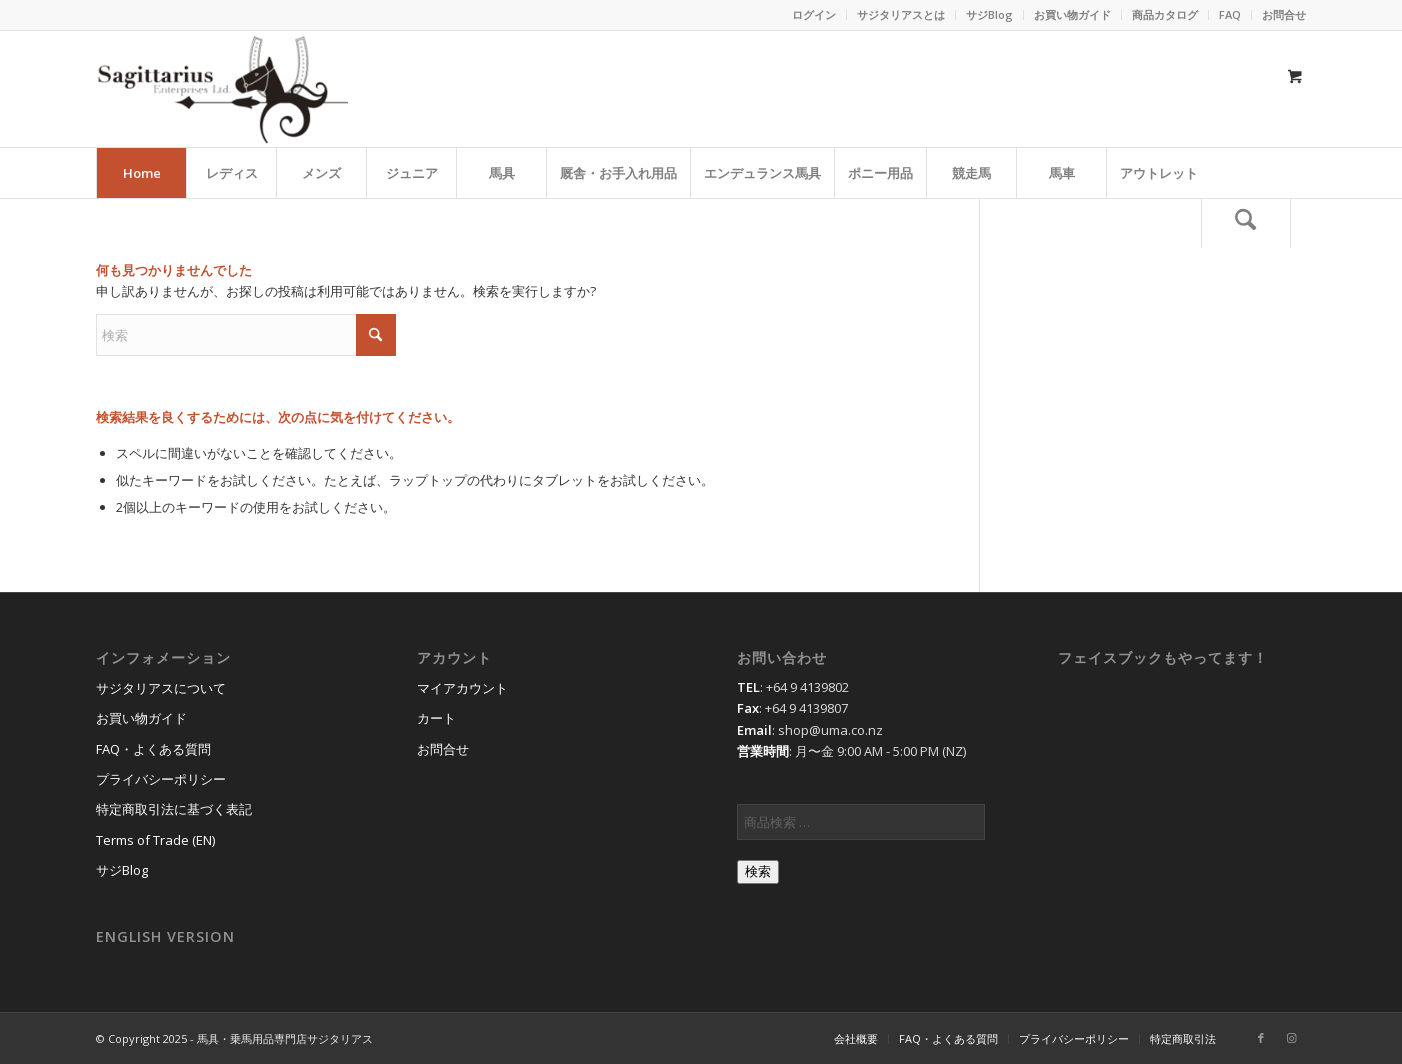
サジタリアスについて (161, 688)
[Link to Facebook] (1261, 1038)
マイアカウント (462, 688)
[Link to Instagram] (1291, 1038)
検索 (758, 871)
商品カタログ (1165, 14)
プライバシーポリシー (161, 779)
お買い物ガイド (1072, 14)
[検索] (1246, 223)
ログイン (814, 14)
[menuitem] (814, 15)
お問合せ (1284, 14)
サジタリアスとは (901, 14)
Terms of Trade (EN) (155, 840)
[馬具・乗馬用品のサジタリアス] (222, 89)
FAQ (1230, 14)
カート (436, 718)
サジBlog (989, 14)
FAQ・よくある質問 (153, 749)
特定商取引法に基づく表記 (174, 809)
